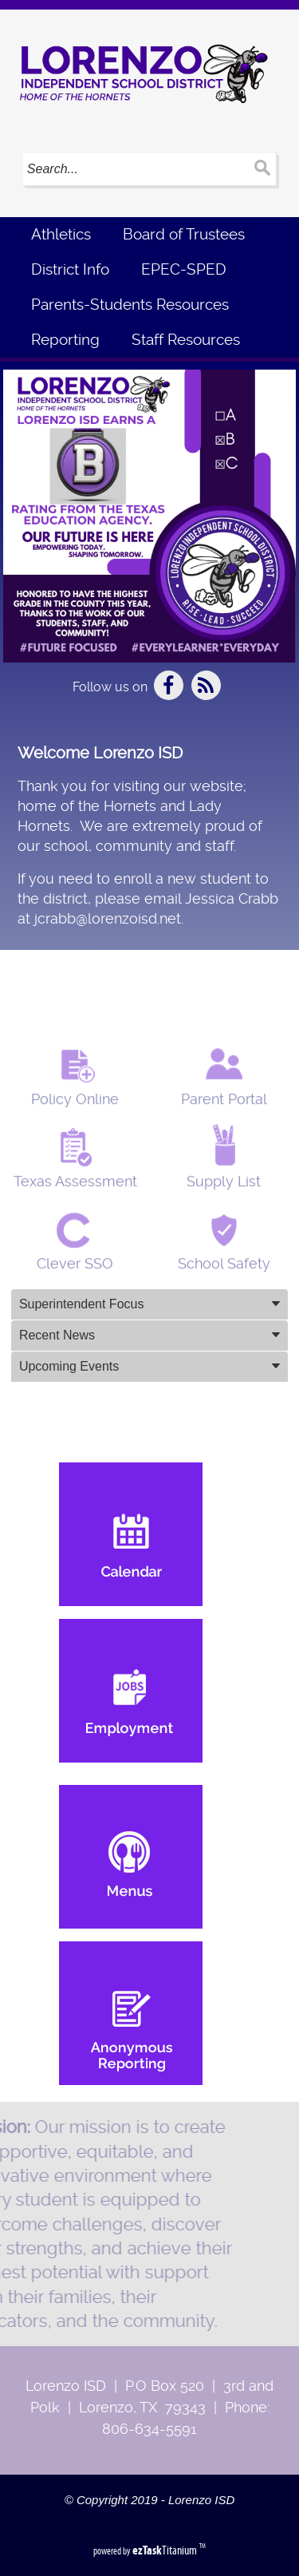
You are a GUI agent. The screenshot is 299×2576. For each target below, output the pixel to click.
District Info (70, 269)
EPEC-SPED (183, 269)
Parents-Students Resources (130, 304)
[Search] (134, 169)
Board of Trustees (184, 234)
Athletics (61, 234)
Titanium (165, 2550)
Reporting (65, 339)
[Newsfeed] (206, 695)
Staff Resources (186, 339)
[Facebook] (170, 695)
